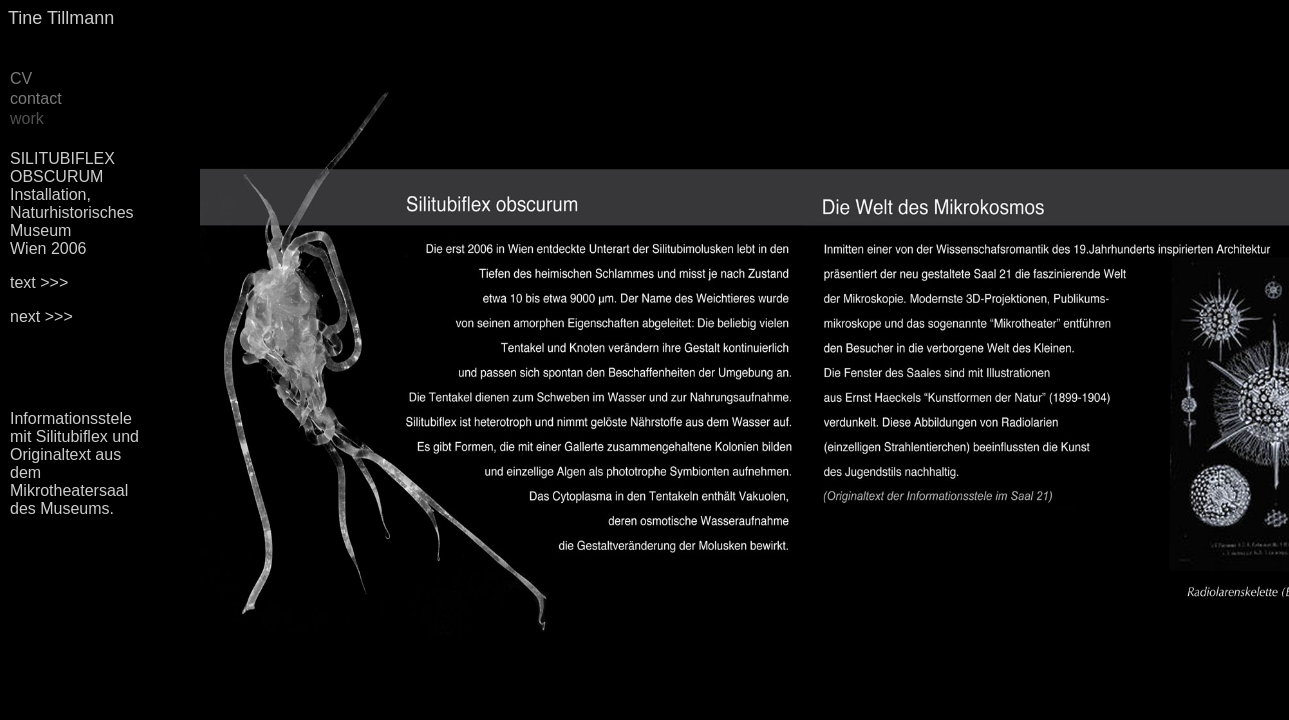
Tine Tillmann (61, 18)
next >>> (41, 316)
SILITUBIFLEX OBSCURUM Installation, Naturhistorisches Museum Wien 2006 (72, 203)
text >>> (39, 282)
